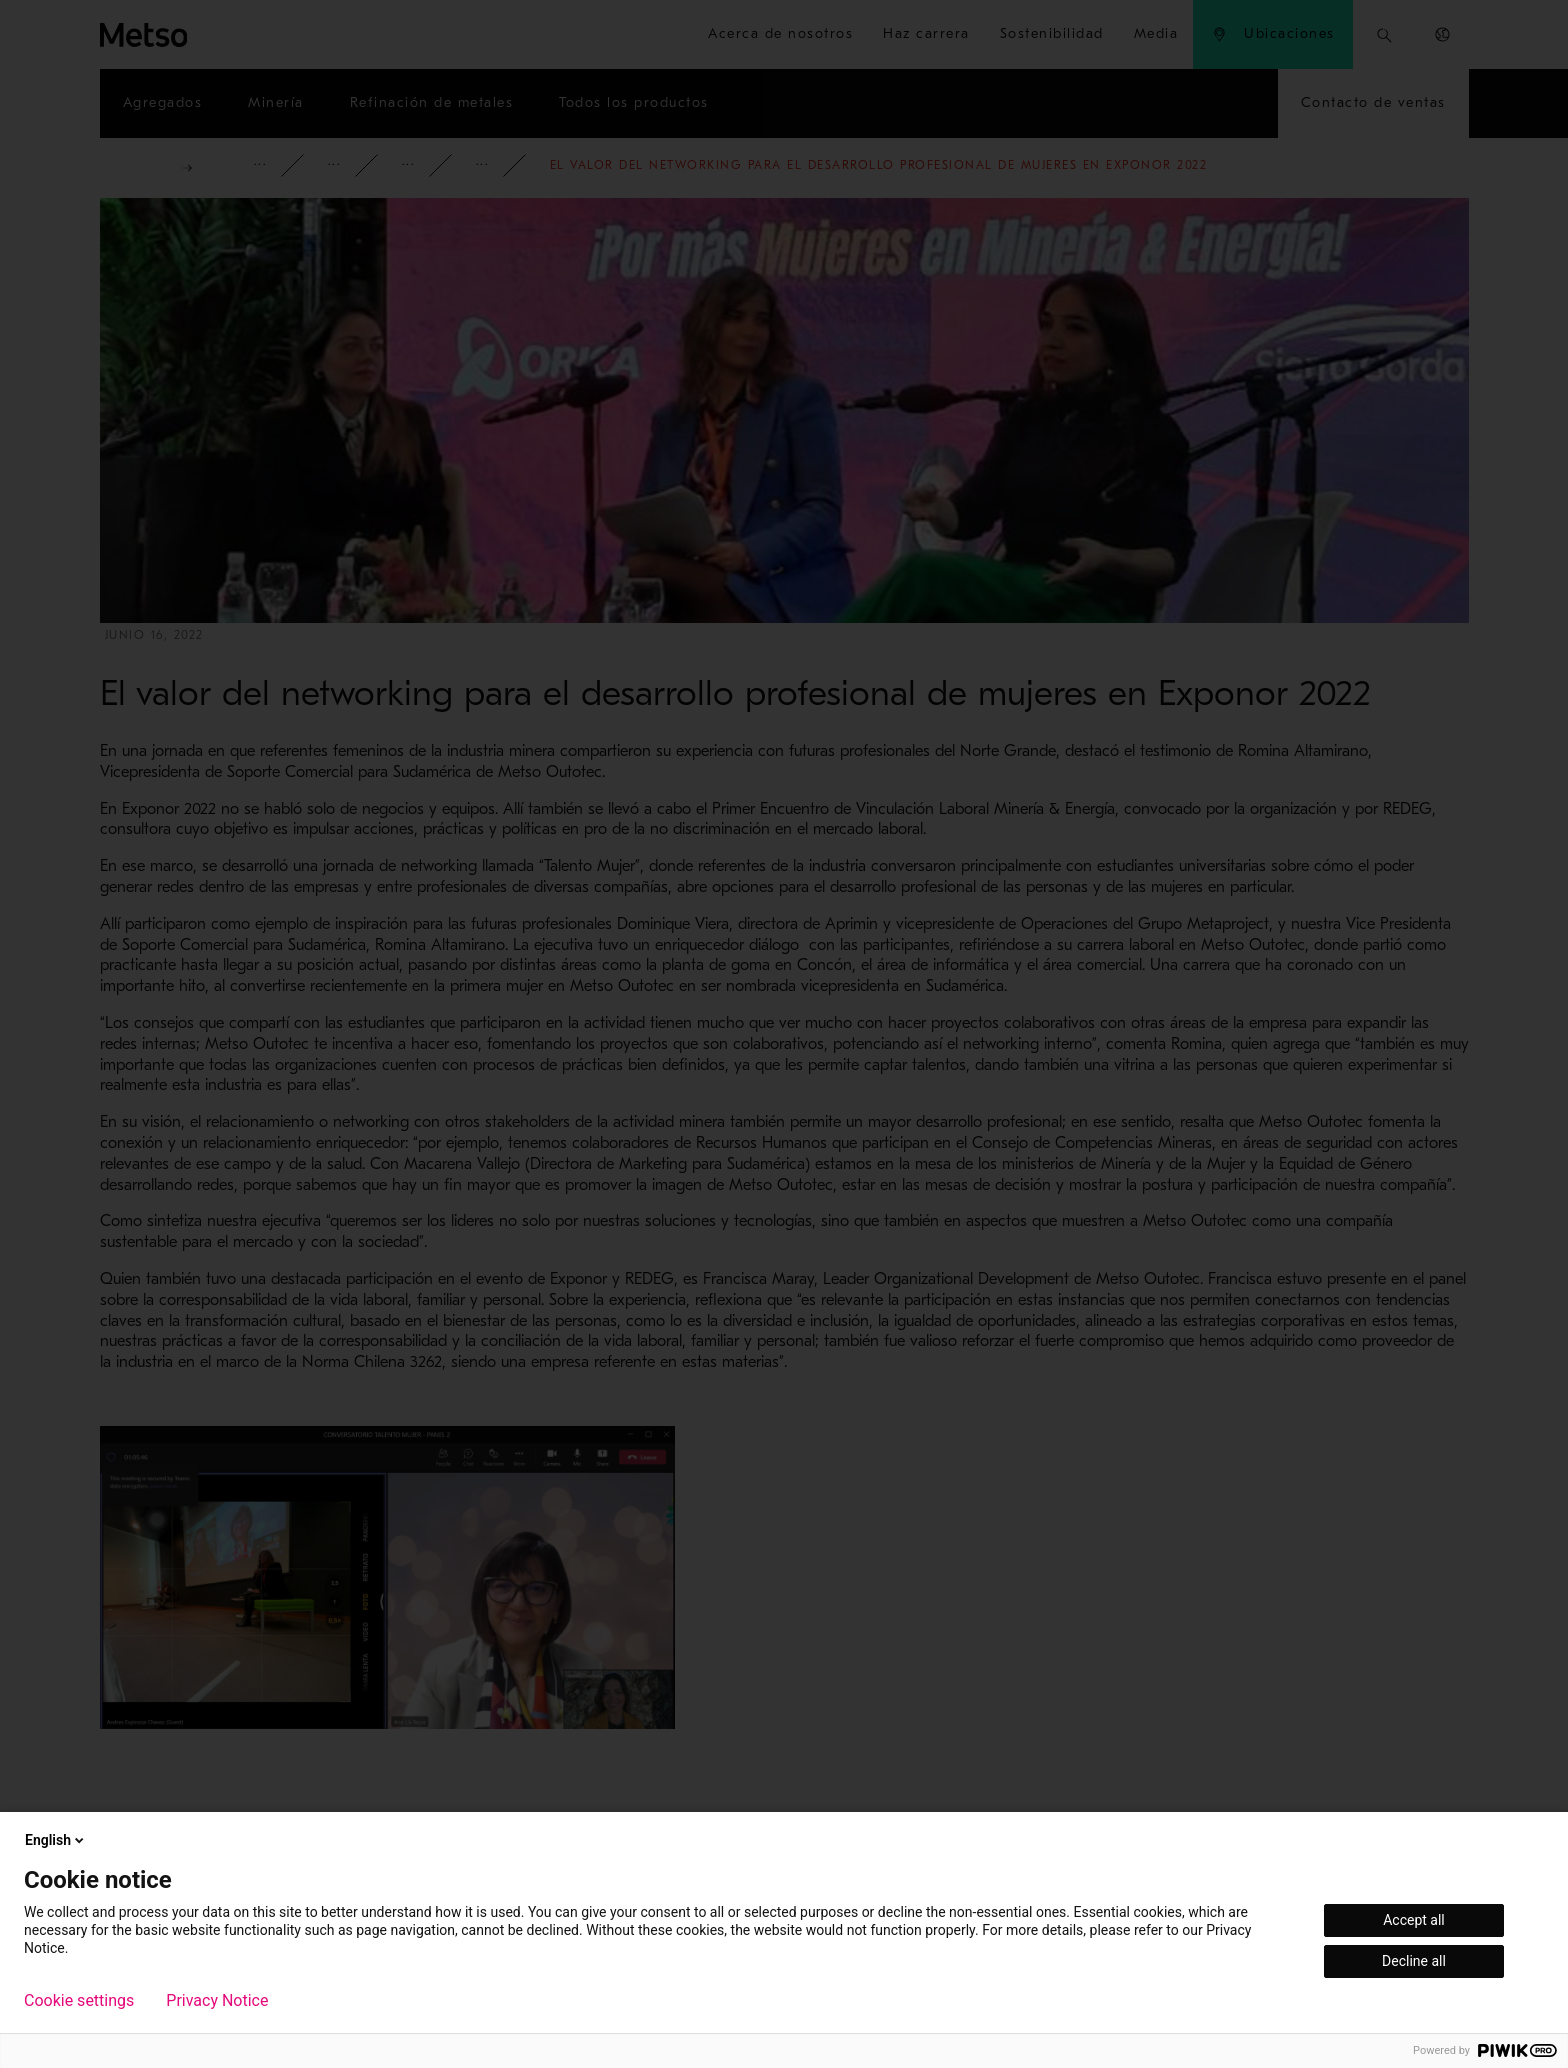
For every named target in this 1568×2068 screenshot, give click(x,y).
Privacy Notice (217, 2001)
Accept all (1414, 1920)
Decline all (1414, 1961)
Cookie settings (79, 2001)
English (56, 1840)
